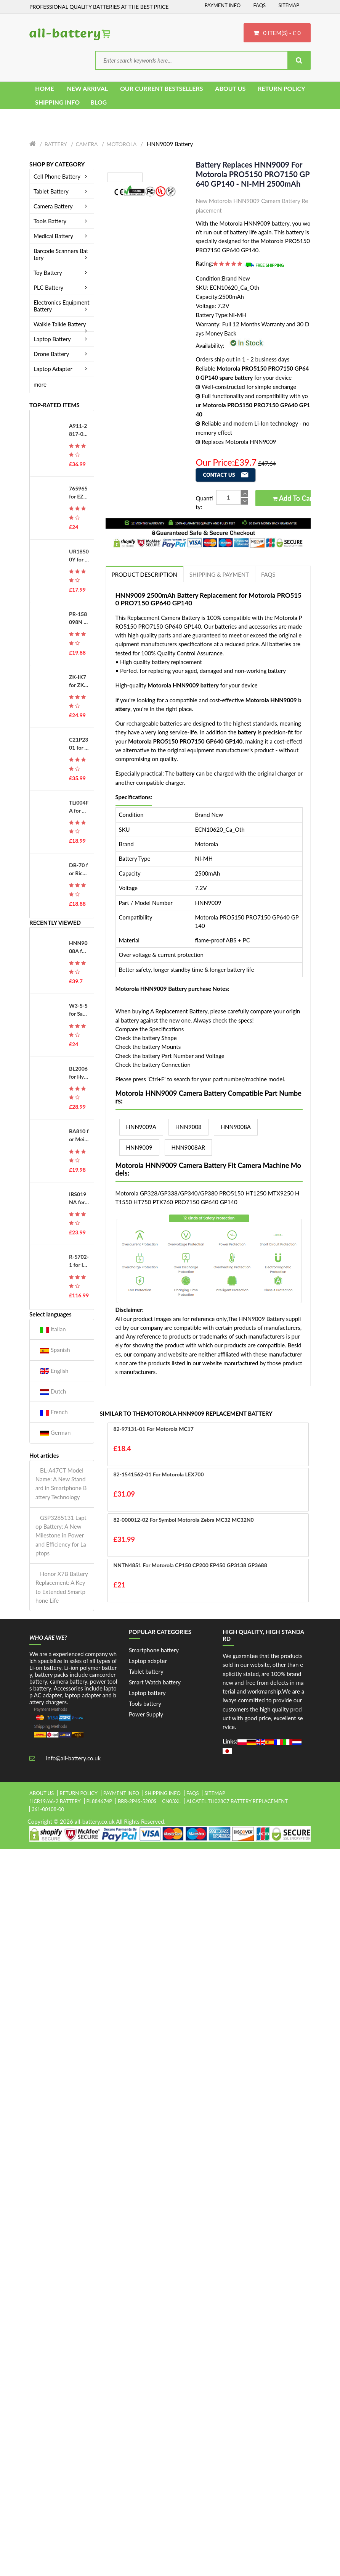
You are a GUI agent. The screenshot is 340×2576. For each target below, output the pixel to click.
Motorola (121, 144)
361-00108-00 (48, 1809)
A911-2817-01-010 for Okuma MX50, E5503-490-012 (78, 430)
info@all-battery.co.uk (73, 1758)
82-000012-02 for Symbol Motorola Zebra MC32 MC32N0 (184, 1519)
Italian (53, 1329)
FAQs (259, 5)
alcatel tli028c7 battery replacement (237, 1801)
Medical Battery (62, 235)
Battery (56, 144)
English (54, 1370)
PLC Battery (62, 287)
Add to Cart (294, 498)
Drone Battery (62, 353)
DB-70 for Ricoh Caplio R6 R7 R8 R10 (79, 869)
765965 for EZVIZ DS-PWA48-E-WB (79, 492)
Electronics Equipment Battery (62, 306)
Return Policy (78, 1793)
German (55, 1432)
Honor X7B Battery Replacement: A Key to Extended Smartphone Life (61, 1587)
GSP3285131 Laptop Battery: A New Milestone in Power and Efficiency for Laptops (61, 1535)
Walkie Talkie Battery (62, 324)
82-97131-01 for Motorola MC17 (154, 1429)
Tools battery (145, 1703)
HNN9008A (236, 1127)
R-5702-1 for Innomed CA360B (79, 1261)
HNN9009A (141, 1127)
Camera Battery (62, 206)
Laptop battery (147, 1692)
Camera (86, 144)
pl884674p (99, 1801)
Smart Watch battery (155, 1682)
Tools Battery (62, 221)
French (54, 1412)
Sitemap (288, 5)
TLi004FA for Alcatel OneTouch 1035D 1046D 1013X (79, 807)
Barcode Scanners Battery (62, 254)
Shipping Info (163, 1793)
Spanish (55, 1349)
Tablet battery (146, 1671)
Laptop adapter (148, 1660)
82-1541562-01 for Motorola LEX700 (159, 1474)
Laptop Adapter (62, 368)
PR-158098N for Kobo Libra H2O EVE (79, 618)
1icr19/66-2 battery (55, 1801)
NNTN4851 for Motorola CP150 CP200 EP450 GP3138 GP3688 (190, 1565)
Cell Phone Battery (62, 176)
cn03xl (171, 1801)
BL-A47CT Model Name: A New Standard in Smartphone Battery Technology (61, 1483)
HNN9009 (139, 1147)
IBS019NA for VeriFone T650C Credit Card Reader (79, 1198)
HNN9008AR (188, 1147)
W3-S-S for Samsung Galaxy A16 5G (78, 1010)
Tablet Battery (62, 191)
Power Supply (146, 1714)
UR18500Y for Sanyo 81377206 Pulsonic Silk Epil (79, 555)
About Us (41, 1793)
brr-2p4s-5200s (137, 1801)
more (40, 384)
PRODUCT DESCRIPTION (144, 574)
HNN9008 (188, 1127)
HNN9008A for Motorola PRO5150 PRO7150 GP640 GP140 (78, 947)
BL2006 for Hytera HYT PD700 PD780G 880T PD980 (79, 1073)
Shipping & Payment (219, 574)
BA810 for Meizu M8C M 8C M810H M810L (79, 1135)
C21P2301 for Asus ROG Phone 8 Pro (78, 744)
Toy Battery (62, 272)
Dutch (53, 1391)
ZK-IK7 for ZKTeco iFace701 (78, 681)
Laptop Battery (62, 339)
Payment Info (223, 5)
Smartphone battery (154, 1650)
